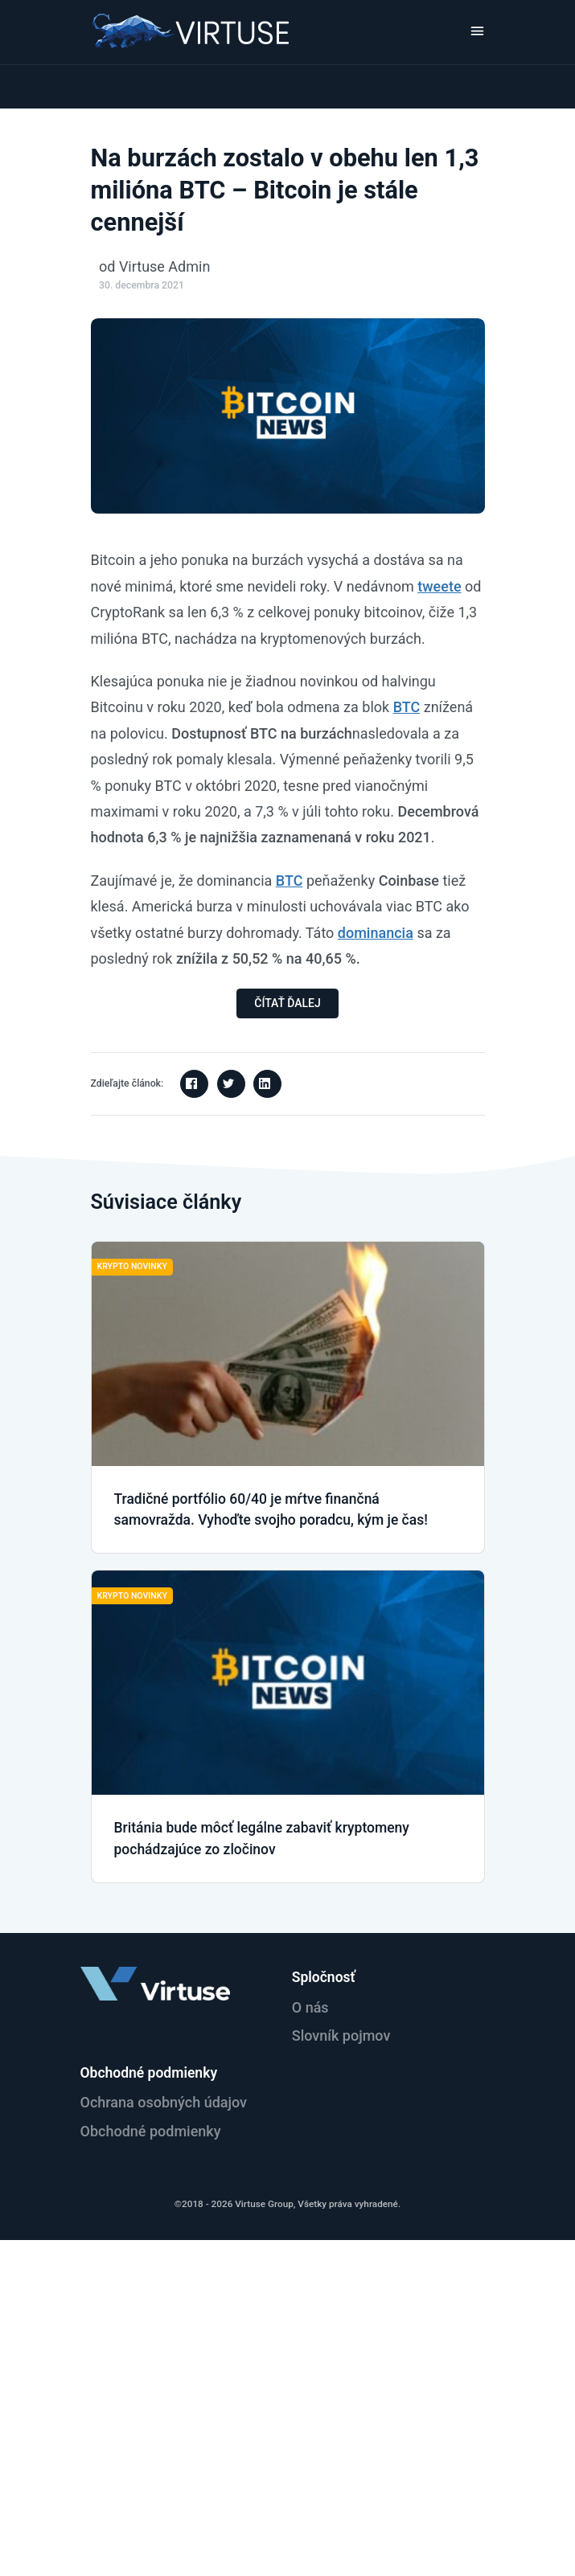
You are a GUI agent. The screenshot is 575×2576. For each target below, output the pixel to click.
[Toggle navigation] (477, 31)
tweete (439, 586)
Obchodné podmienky (150, 2131)
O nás (310, 2007)
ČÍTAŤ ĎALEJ (287, 1003)
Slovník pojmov (341, 2035)
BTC (407, 706)
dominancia (375, 932)
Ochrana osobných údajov (164, 2102)
